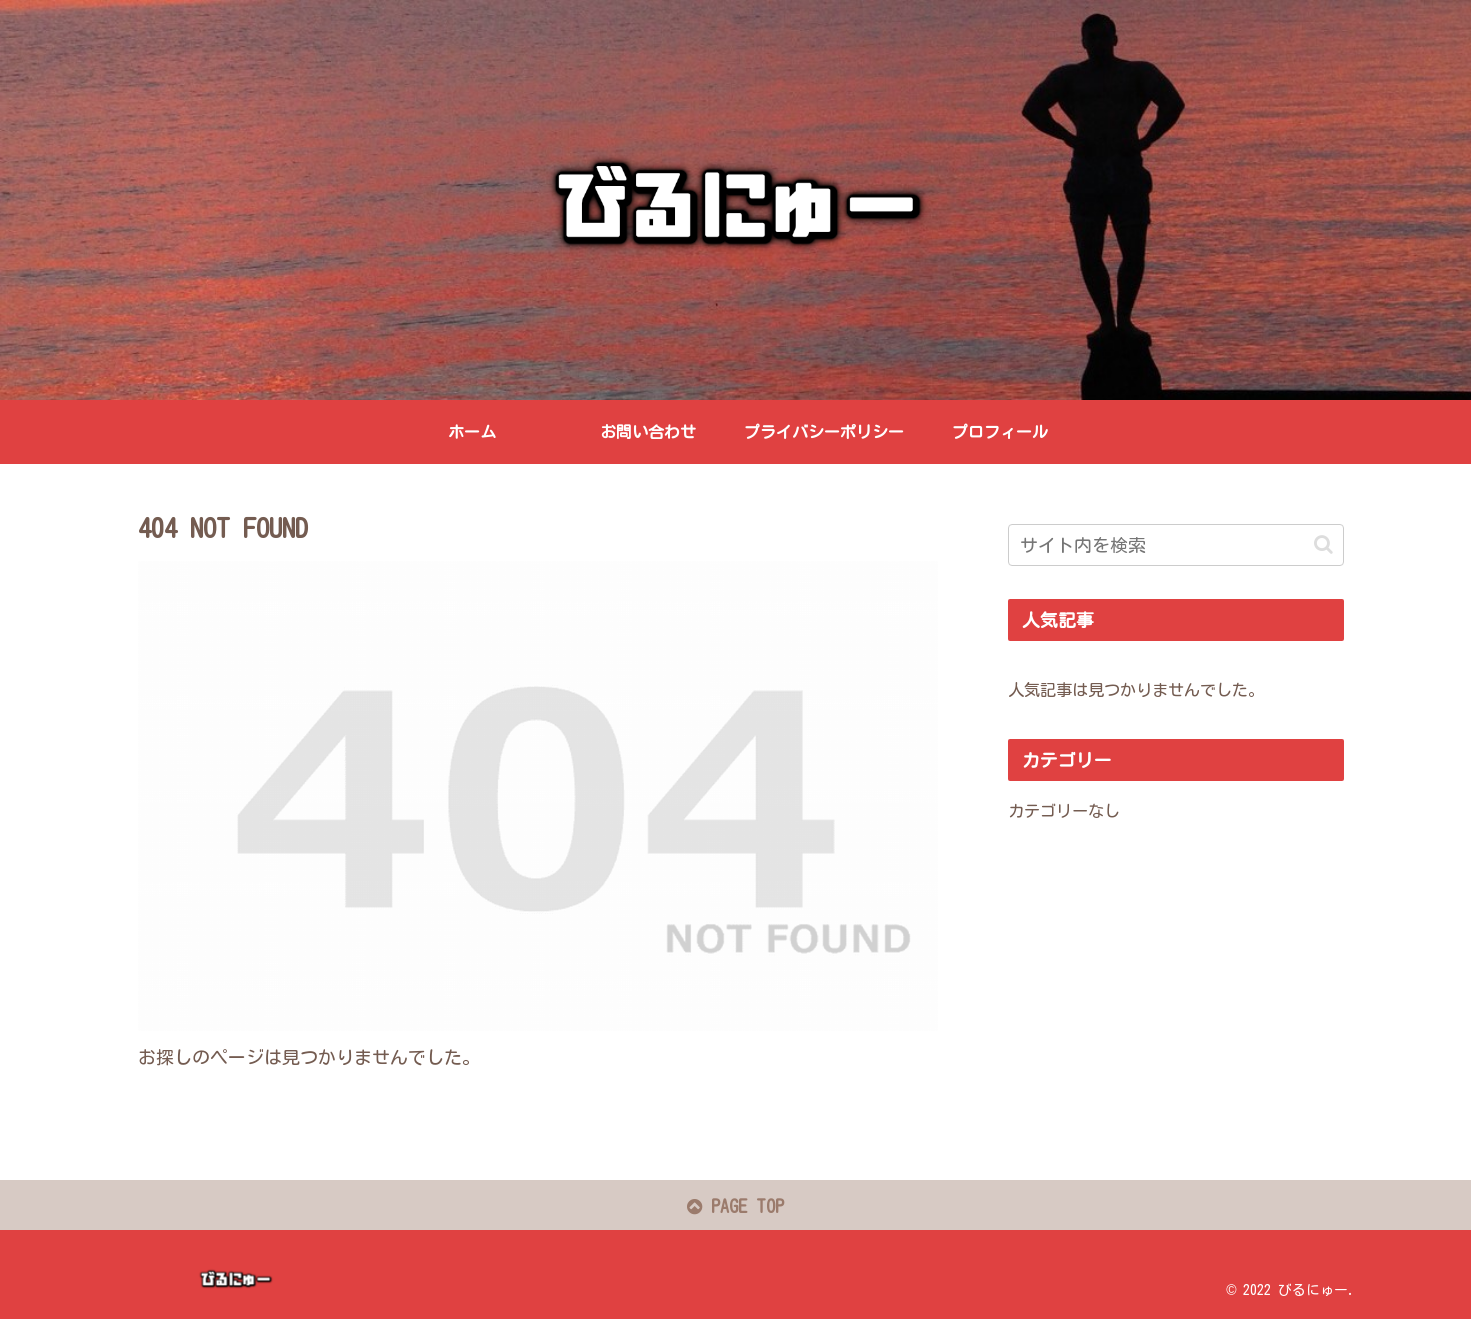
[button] (1323, 544)
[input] (1176, 545)
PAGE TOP (735, 1206)
